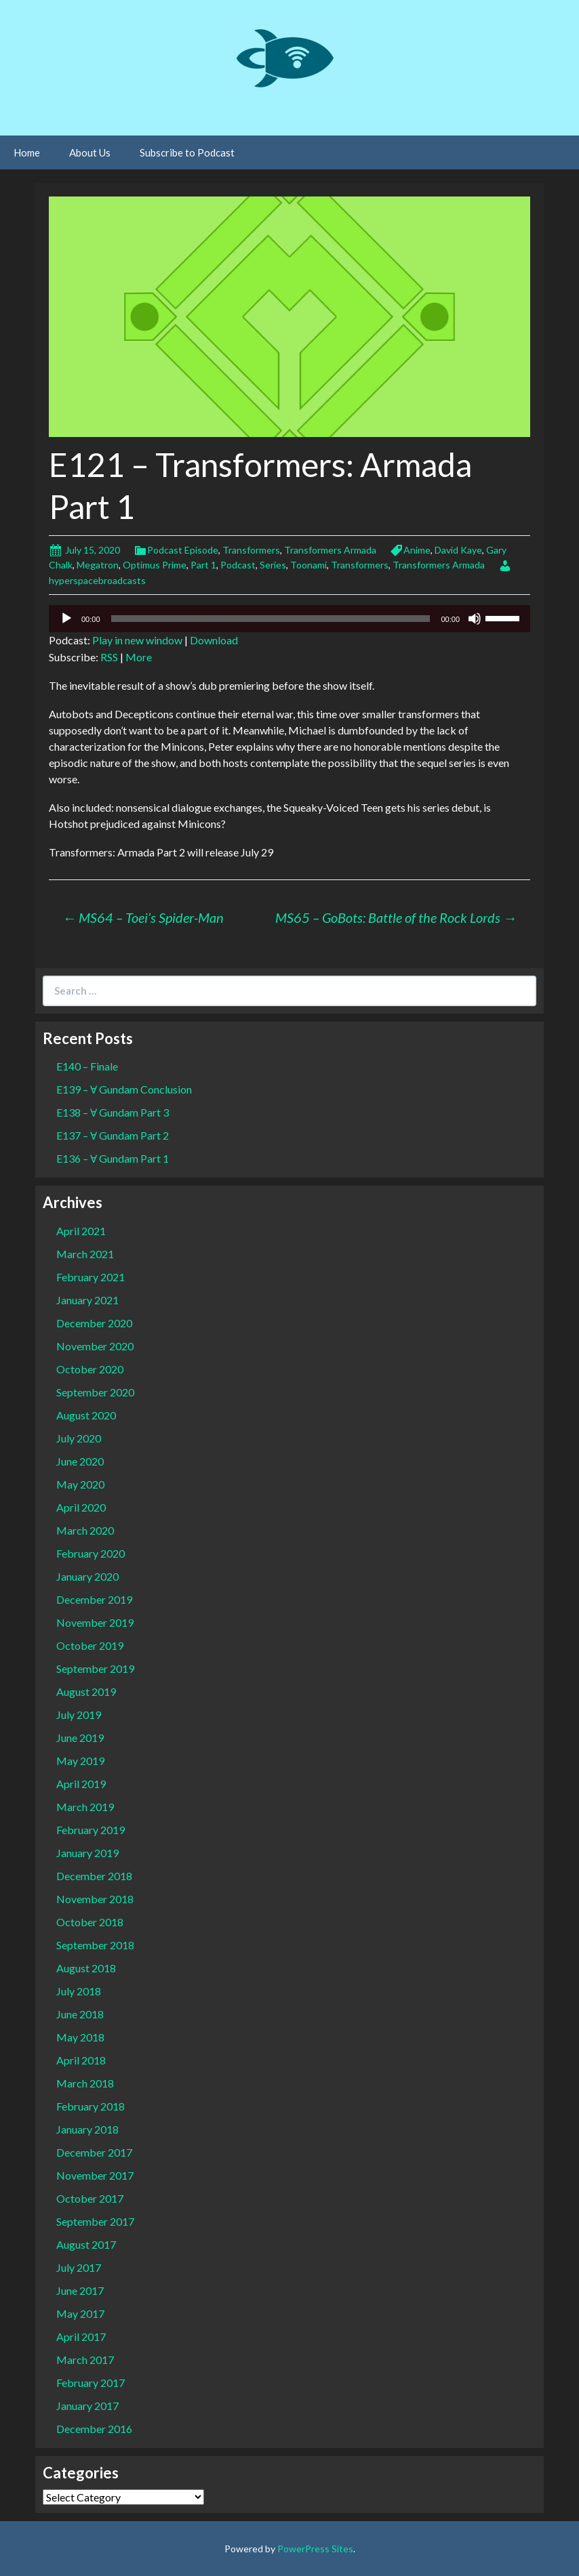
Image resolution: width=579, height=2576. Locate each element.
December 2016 (94, 2428)
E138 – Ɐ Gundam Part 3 (112, 1112)
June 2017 (80, 2290)
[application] (289, 618)
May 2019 (80, 1760)
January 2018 (87, 2129)
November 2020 (95, 1345)
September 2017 (95, 2221)
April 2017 (81, 2336)
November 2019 (95, 1622)
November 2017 (95, 2175)
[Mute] (474, 618)
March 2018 (85, 2083)
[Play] (66, 618)
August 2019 (86, 1691)
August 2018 (86, 1967)
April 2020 (81, 1507)
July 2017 (78, 2267)
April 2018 (81, 2060)
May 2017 (80, 2313)
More (138, 656)
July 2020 (78, 1438)
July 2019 (78, 1714)
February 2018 (90, 2106)
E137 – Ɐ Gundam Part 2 (112, 1135)
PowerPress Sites (315, 2548)
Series (273, 564)
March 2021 (85, 1253)
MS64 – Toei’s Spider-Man (143, 917)
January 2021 (87, 1299)
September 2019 (95, 1668)
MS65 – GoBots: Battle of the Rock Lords (396, 917)
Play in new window (137, 639)
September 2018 (95, 1944)
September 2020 (95, 1392)
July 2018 (78, 1991)
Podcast (238, 564)
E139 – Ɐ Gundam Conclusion (124, 1089)
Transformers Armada (330, 550)
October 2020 (89, 1369)
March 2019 (85, 1806)
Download (214, 639)
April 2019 (81, 1783)
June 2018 (80, 2014)
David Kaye (458, 550)
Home (27, 152)
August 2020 (86, 1415)
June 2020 (80, 1461)
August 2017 (86, 2244)
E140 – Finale (87, 1066)
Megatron (98, 564)
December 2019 (94, 1599)
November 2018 (95, 1898)
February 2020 (90, 1553)
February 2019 (90, 1829)
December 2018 (94, 1875)
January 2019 (87, 1852)
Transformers (251, 550)
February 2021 (90, 1276)
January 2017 (87, 2405)
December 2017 (94, 2152)
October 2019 (89, 1645)
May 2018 (80, 2037)
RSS (109, 656)
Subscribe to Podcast (187, 152)
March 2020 (85, 1530)
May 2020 (80, 1484)
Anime (417, 550)
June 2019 (80, 1737)
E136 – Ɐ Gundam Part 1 (112, 1158)
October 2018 (89, 1921)
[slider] (271, 618)
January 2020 (87, 1576)
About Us (90, 152)
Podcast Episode (182, 550)
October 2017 (89, 2198)
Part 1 (203, 564)
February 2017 (90, 2382)
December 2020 (94, 1322)
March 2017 (85, 2359)
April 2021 (81, 1230)
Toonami (308, 564)
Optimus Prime (154, 564)
